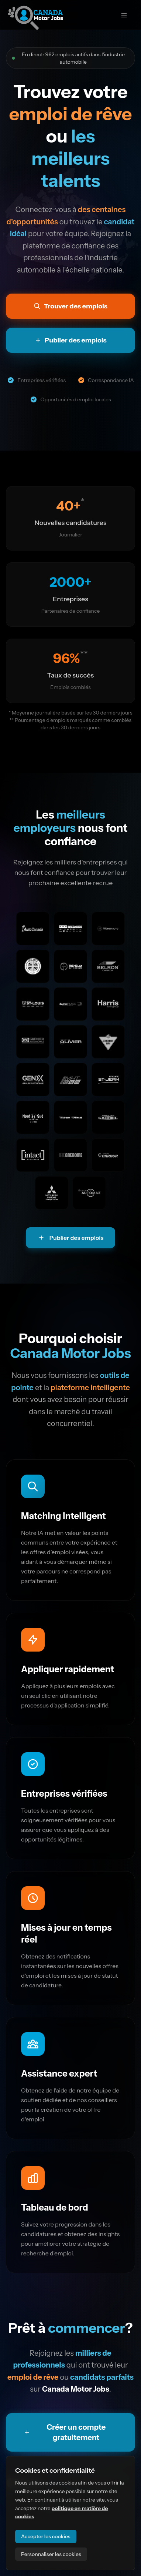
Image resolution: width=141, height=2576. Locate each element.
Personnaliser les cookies (51, 2554)
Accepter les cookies (45, 2536)
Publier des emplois (71, 1237)
